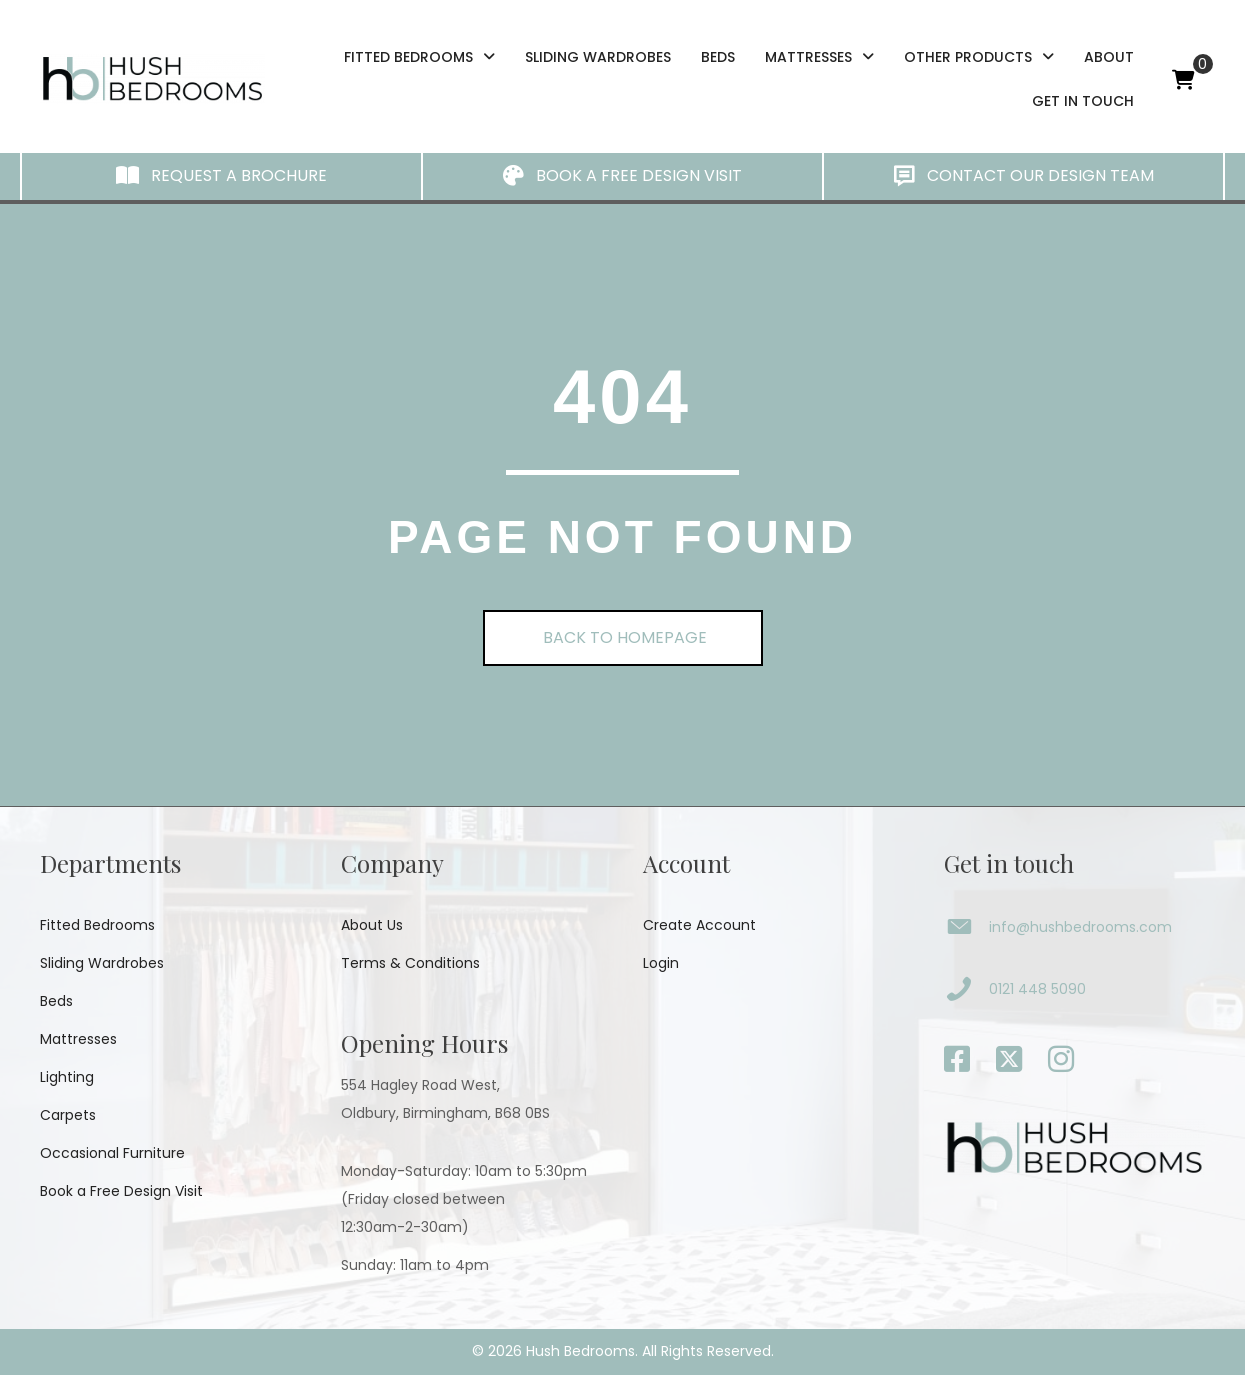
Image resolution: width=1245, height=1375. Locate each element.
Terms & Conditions (410, 963)
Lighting (67, 1077)
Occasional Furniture (112, 1153)
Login (661, 963)
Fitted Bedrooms (97, 925)
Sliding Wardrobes (102, 963)
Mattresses (78, 1039)
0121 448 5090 (1037, 989)
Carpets (68, 1115)
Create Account (699, 925)
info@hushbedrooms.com (1080, 927)
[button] (221, 176)
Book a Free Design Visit (121, 1191)
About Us (372, 925)
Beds (56, 1001)
